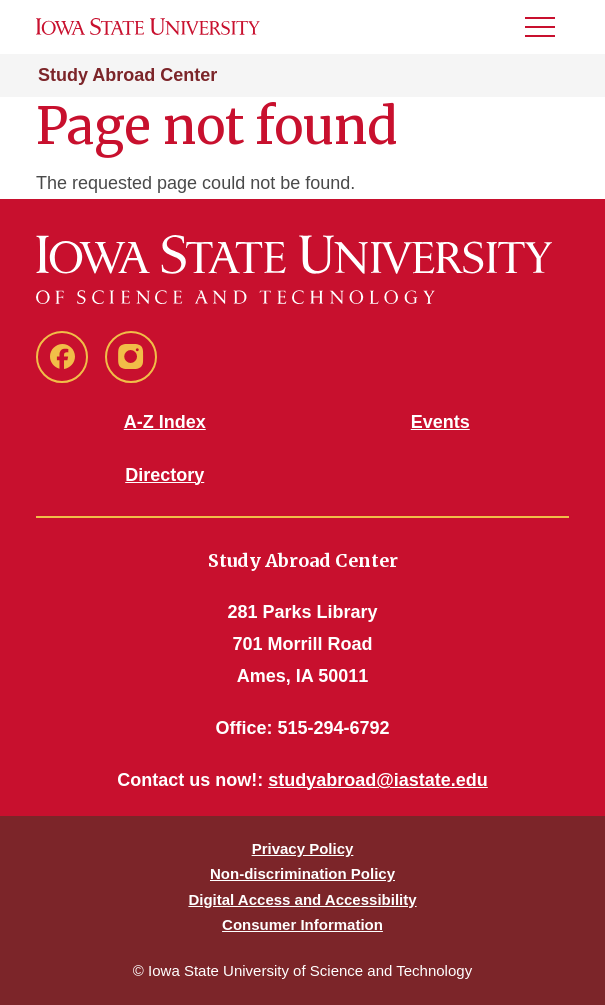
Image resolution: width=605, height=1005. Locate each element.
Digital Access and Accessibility (302, 899)
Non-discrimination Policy (302, 873)
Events (440, 422)
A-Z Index (165, 422)
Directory (164, 475)
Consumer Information (302, 924)
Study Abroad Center (127, 75)
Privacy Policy (303, 848)
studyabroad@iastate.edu (378, 780)
